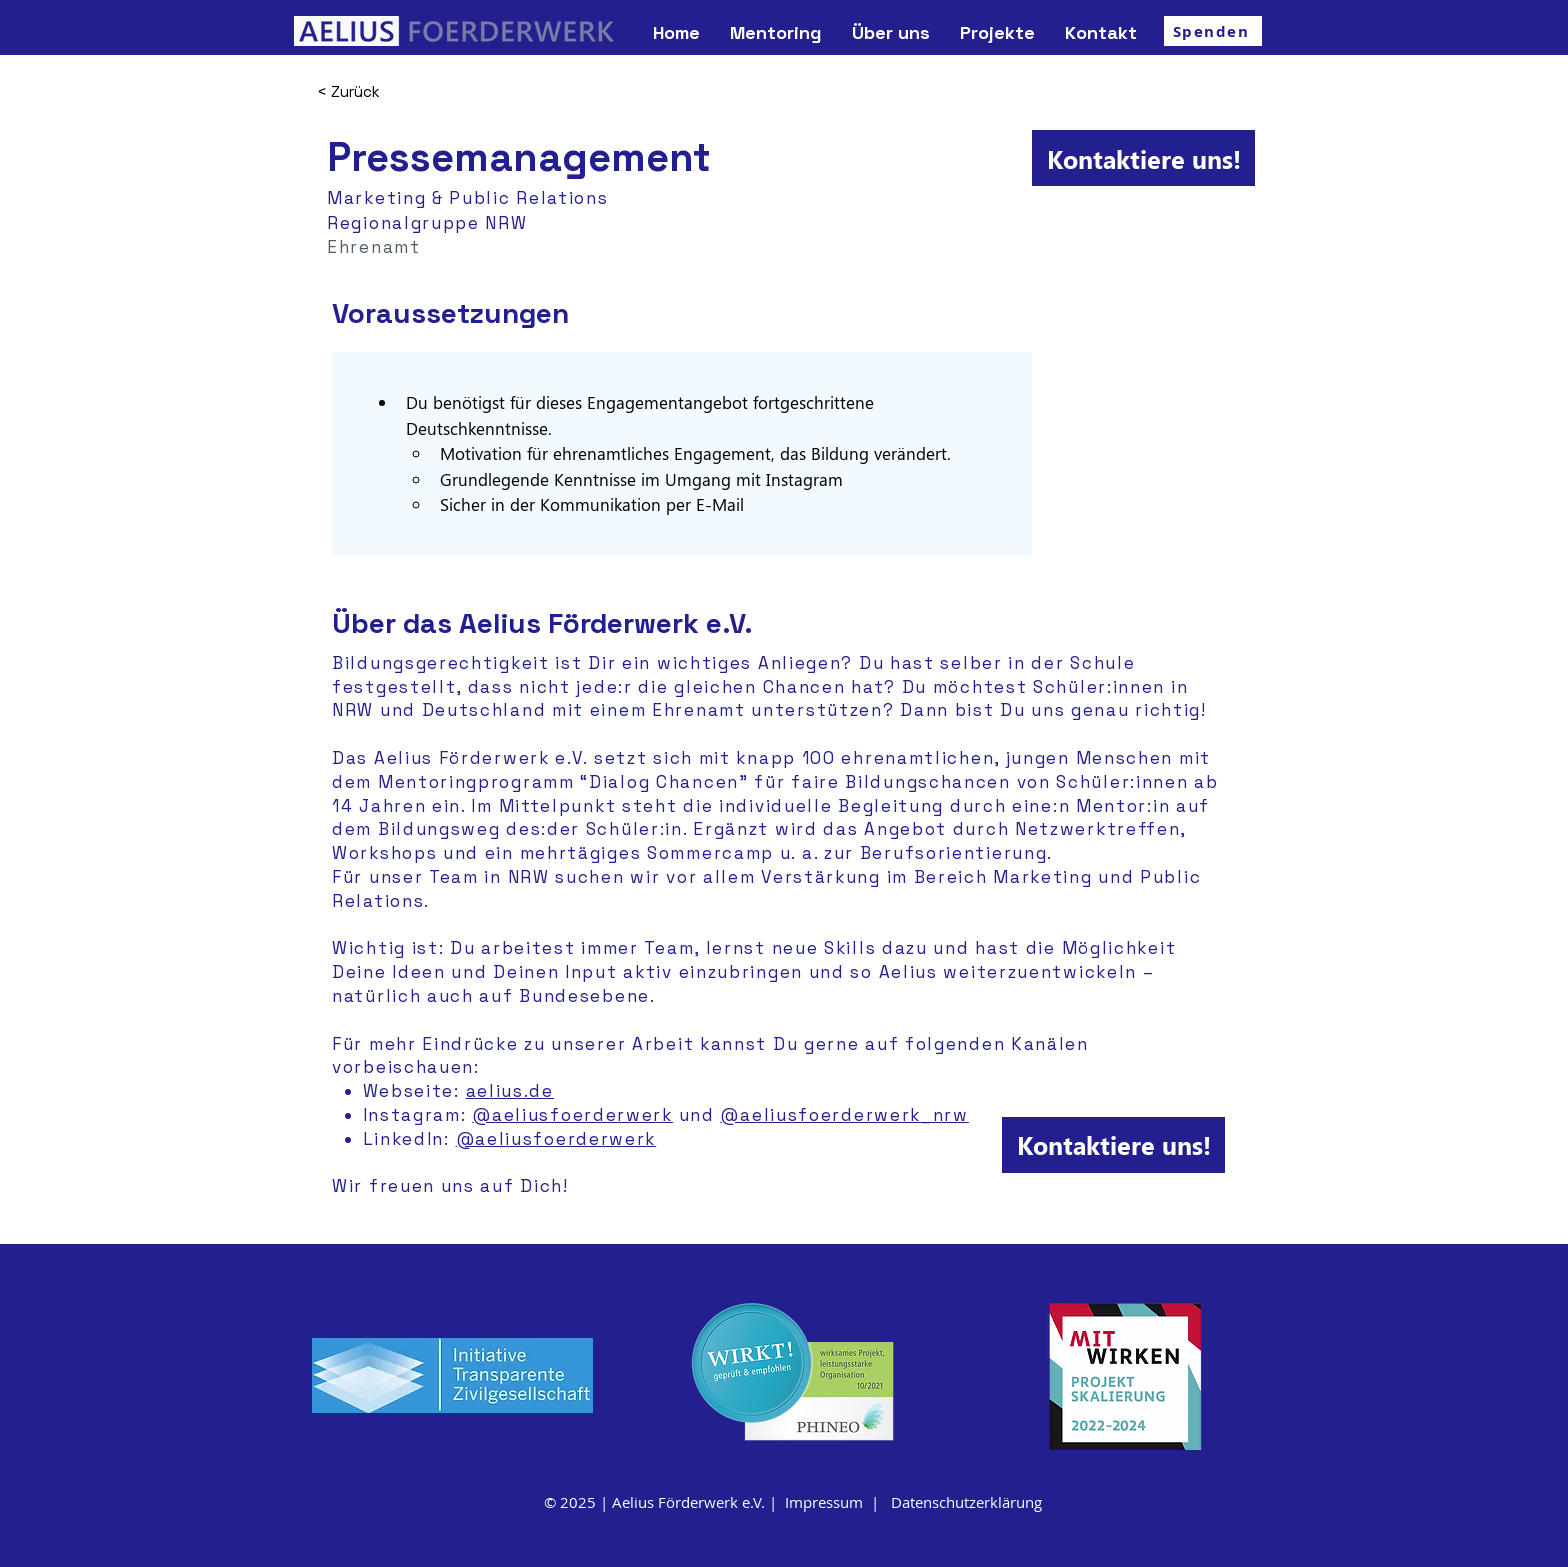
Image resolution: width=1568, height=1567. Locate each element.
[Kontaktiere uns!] (1143, 158)
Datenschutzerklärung (966, 1502)
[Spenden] (1213, 31)
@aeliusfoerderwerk (572, 1115)
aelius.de (510, 1091)
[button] (891, 32)
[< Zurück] (388, 91)
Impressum (824, 1502)
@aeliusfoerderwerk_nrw (844, 1115)
